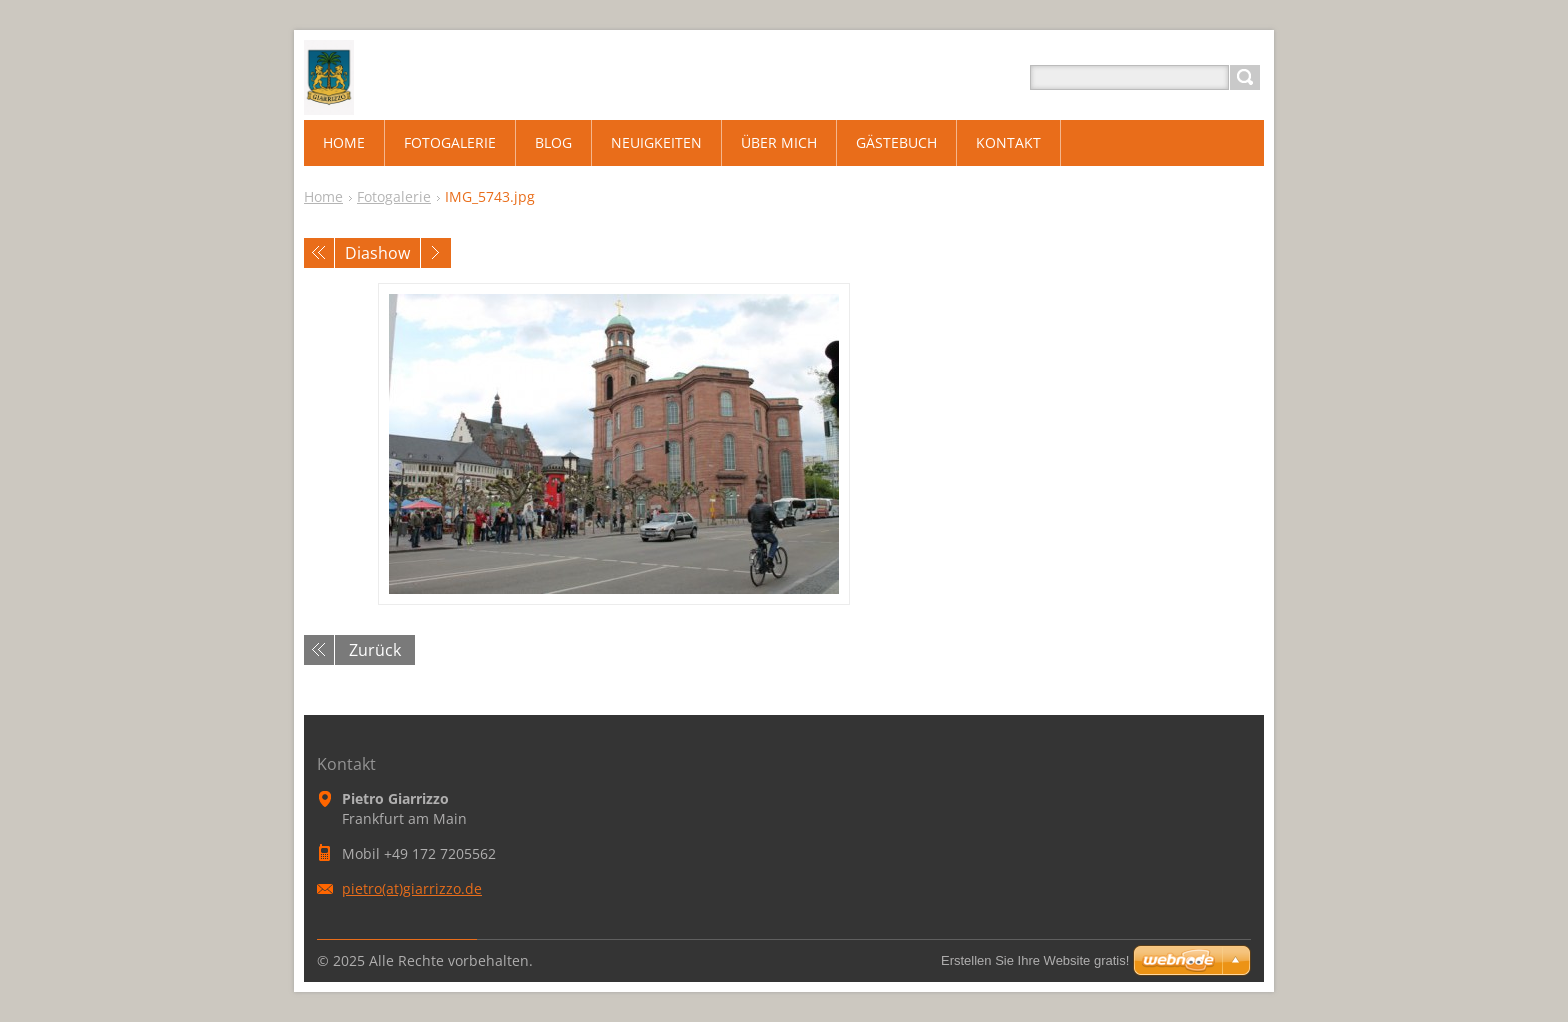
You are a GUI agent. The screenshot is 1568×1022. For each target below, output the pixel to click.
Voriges (319, 253)
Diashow (377, 253)
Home (323, 196)
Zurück (375, 650)
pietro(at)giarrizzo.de (412, 888)
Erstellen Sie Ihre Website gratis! (1035, 960)
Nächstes (436, 253)
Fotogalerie (394, 196)
